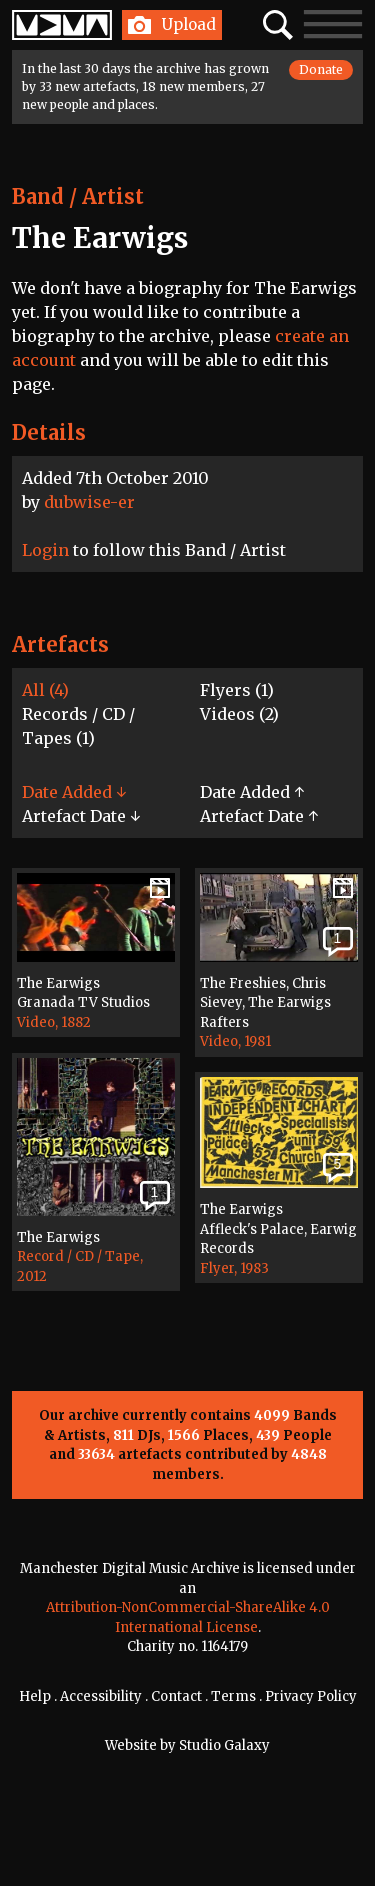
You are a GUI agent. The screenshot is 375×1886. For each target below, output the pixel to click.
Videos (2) (239, 714)
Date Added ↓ (74, 792)
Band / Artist (78, 196)
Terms (233, 1696)
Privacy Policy (311, 1696)
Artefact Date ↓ (81, 816)
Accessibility (101, 1696)
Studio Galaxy (224, 1745)
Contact (176, 1696)
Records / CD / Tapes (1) (78, 726)
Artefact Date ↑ (259, 816)
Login (45, 550)
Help (35, 1696)
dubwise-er (89, 502)
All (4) (45, 690)
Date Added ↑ (252, 792)
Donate (321, 69)
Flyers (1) (237, 690)
